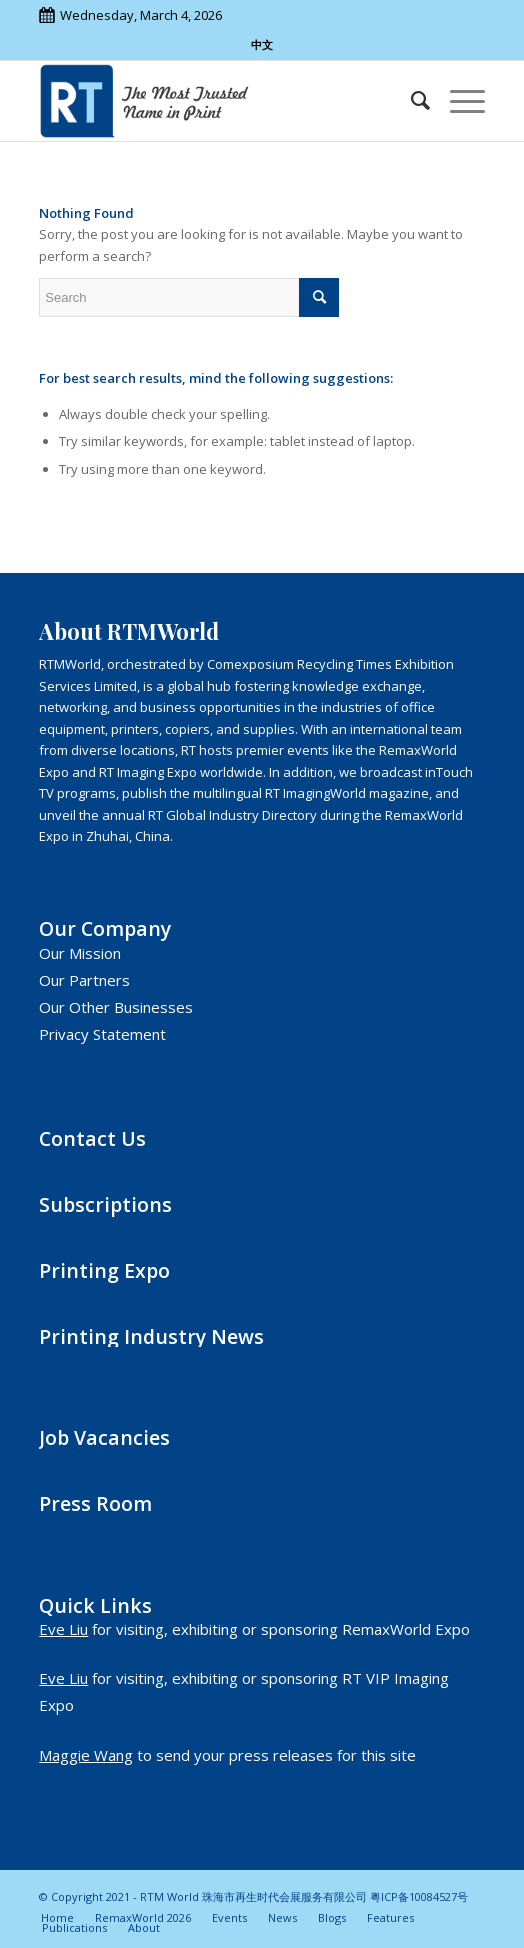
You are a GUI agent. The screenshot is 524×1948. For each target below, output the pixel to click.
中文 (262, 44)
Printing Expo (104, 1270)
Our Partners (84, 980)
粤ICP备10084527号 (419, 1896)
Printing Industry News (151, 1336)
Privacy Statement (102, 1034)
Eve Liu (63, 1629)
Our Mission (80, 953)
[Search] (410, 101)
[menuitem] (410, 101)
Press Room (95, 1503)
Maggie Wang (86, 1755)
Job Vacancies (104, 1437)
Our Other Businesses (116, 1007)
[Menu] (457, 101)
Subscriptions (105, 1204)
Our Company (105, 928)
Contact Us (92, 1138)
